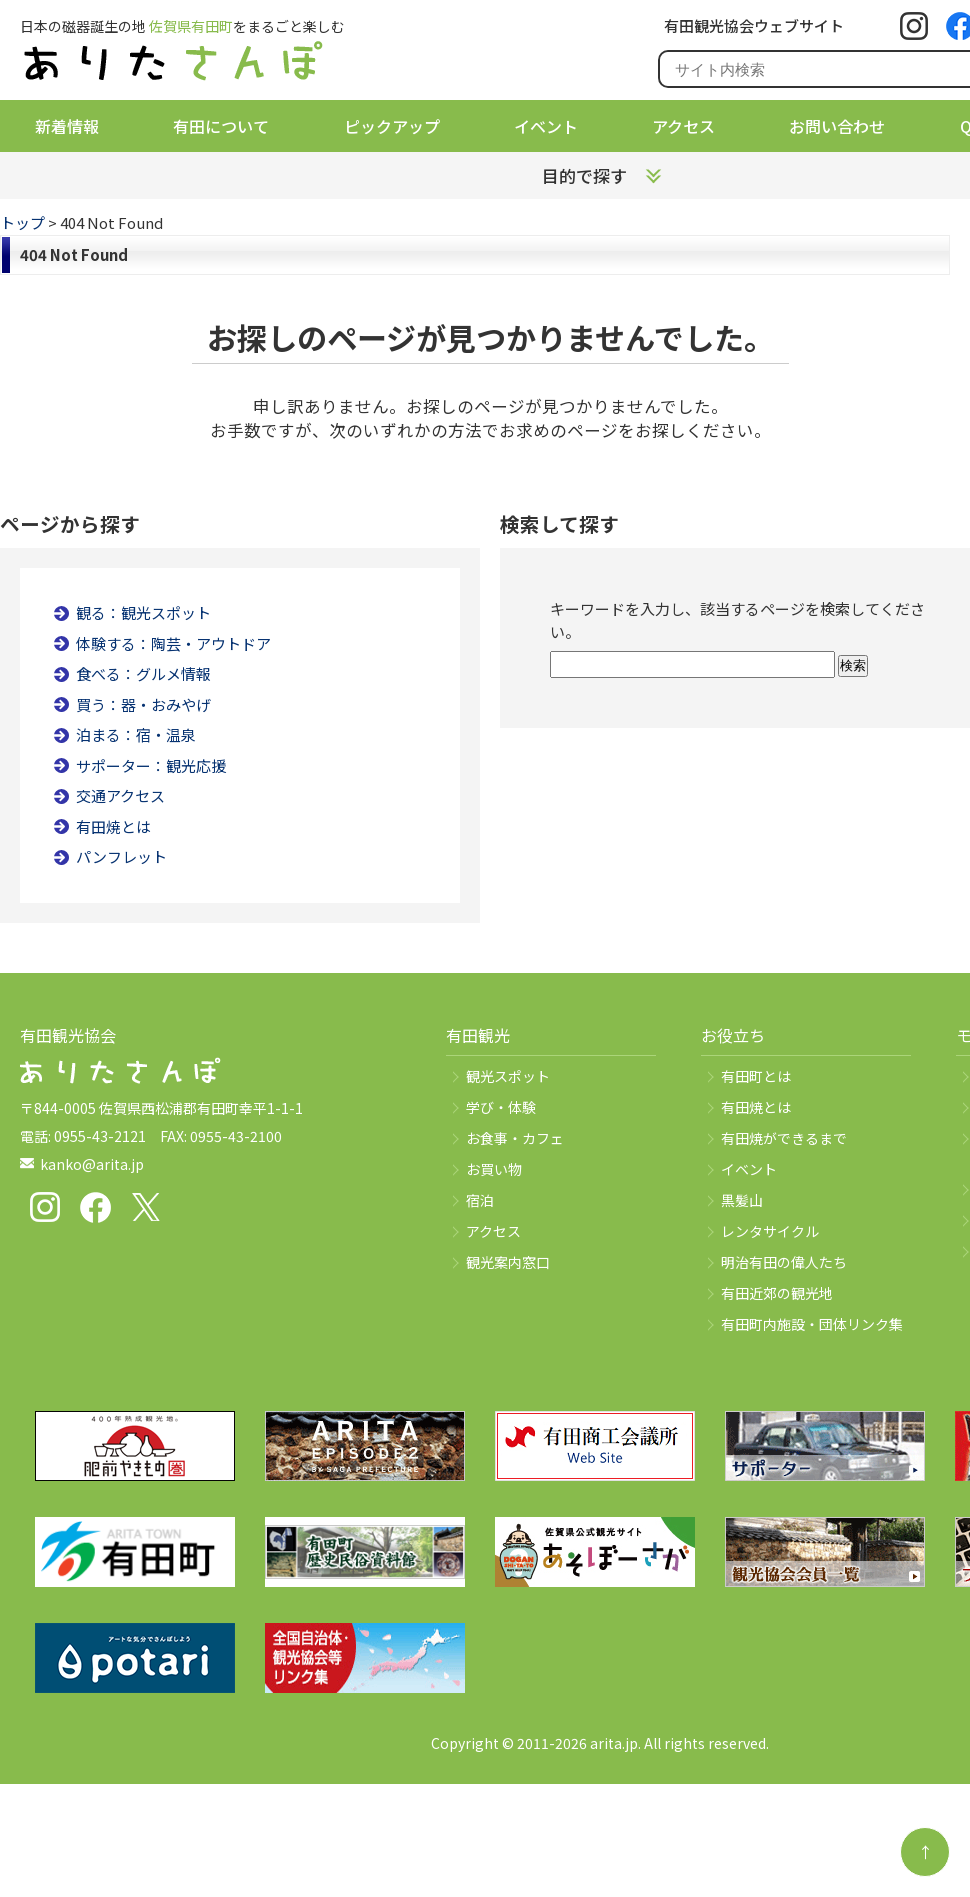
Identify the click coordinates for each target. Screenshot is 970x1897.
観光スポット (508, 1076)
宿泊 (480, 1200)
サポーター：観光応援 (151, 765)
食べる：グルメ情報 (143, 673)
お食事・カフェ (515, 1138)
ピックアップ (392, 126)
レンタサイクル (770, 1231)
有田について (221, 126)
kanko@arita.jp (92, 1164)
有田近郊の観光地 (777, 1293)
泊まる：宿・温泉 (136, 734)
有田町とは (756, 1076)
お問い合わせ (837, 126)
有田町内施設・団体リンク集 (812, 1324)
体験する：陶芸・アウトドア (173, 643)
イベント (546, 126)
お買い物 (494, 1169)
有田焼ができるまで (784, 1138)
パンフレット (121, 856)
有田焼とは (113, 826)
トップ (22, 222)
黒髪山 (742, 1200)
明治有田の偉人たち (784, 1262)
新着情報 (67, 126)
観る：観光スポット (143, 612)
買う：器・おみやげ (143, 704)
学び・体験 (501, 1107)
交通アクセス (120, 795)
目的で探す (584, 175)
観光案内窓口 (508, 1262)
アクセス (683, 126)
